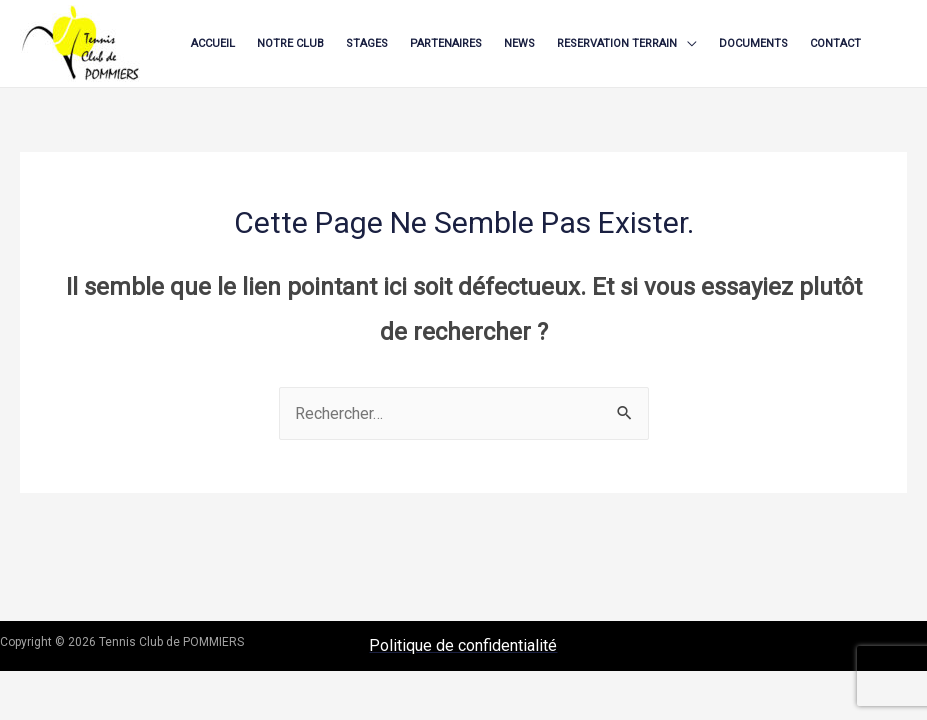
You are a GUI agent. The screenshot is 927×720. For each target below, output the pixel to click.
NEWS (519, 43)
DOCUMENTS (753, 43)
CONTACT (835, 43)
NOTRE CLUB (290, 43)
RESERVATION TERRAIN (617, 43)
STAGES (367, 43)
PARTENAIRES (446, 43)
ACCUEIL (213, 43)
